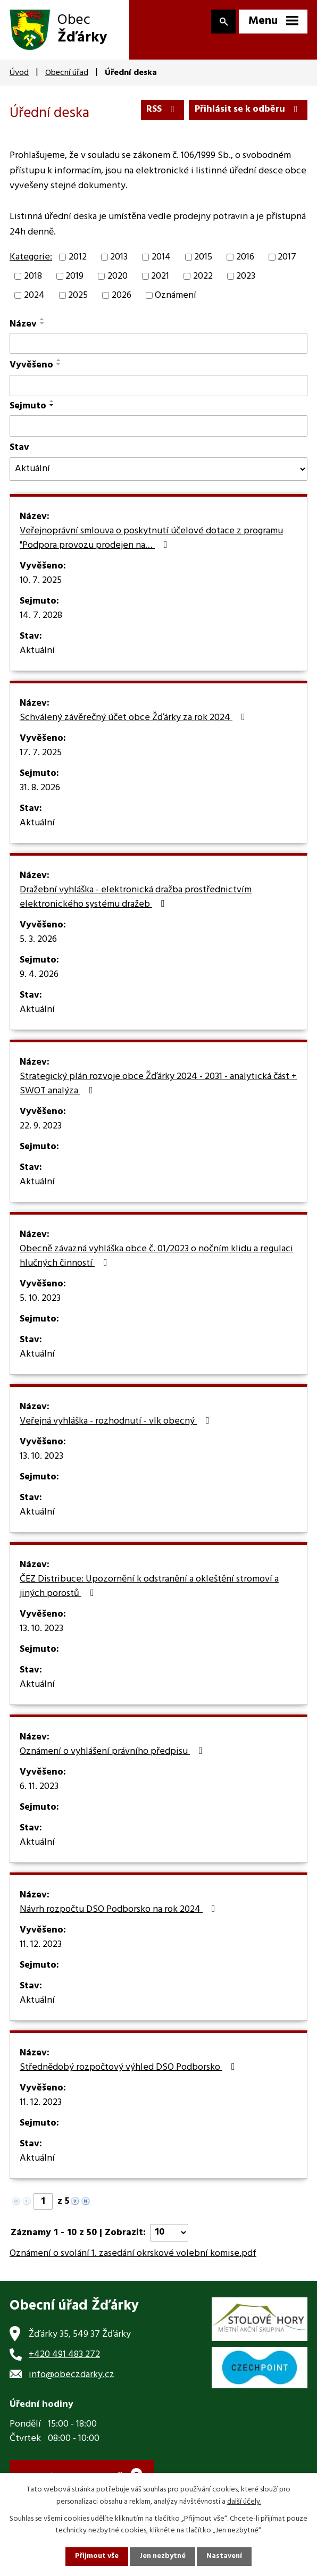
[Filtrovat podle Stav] (158, 470)
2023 (245, 277)
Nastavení (225, 2556)
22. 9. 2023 (41, 1126)
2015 (203, 257)
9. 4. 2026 (39, 975)
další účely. (244, 2501)
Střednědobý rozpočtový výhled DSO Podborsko (129, 2068)
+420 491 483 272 (64, 2355)
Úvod (19, 73)
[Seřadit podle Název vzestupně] (42, 319)
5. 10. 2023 (40, 1299)
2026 (121, 296)
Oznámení (175, 296)
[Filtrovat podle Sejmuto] (158, 427)
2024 (34, 296)
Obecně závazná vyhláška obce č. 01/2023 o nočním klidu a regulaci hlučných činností (156, 1257)
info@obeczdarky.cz (71, 2375)
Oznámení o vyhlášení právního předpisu (113, 1752)
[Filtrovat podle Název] (158, 344)
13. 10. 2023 (41, 1457)
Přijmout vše (96, 2556)
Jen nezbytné (162, 2556)
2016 (245, 257)
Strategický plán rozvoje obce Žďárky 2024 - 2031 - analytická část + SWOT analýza (158, 1084)
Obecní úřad (66, 73)
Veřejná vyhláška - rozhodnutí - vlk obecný (117, 1422)
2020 (117, 277)
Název (23, 324)
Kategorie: (31, 257)
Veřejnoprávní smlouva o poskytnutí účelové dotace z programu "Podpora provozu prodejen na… (151, 539)
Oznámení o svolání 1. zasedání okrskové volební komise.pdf (133, 2254)
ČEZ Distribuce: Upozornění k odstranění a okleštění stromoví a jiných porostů (149, 1587)
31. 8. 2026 (40, 788)
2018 (33, 277)
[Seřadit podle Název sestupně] (42, 324)
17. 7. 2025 (41, 753)
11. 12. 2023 (41, 1945)
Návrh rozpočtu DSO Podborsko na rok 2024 (120, 1910)
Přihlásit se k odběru (247, 110)
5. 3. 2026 (38, 940)
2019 (74, 277)
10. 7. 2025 (41, 581)
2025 (78, 296)
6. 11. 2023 (39, 1787)
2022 (203, 277)
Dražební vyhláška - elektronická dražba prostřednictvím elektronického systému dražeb (136, 898)
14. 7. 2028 (41, 616)
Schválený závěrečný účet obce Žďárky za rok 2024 (134, 718)
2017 (287, 257)
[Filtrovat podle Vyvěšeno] (158, 386)
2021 (160, 277)
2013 (119, 257)
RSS (161, 110)
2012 (78, 257)
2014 (161, 257)
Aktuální (37, 651)
